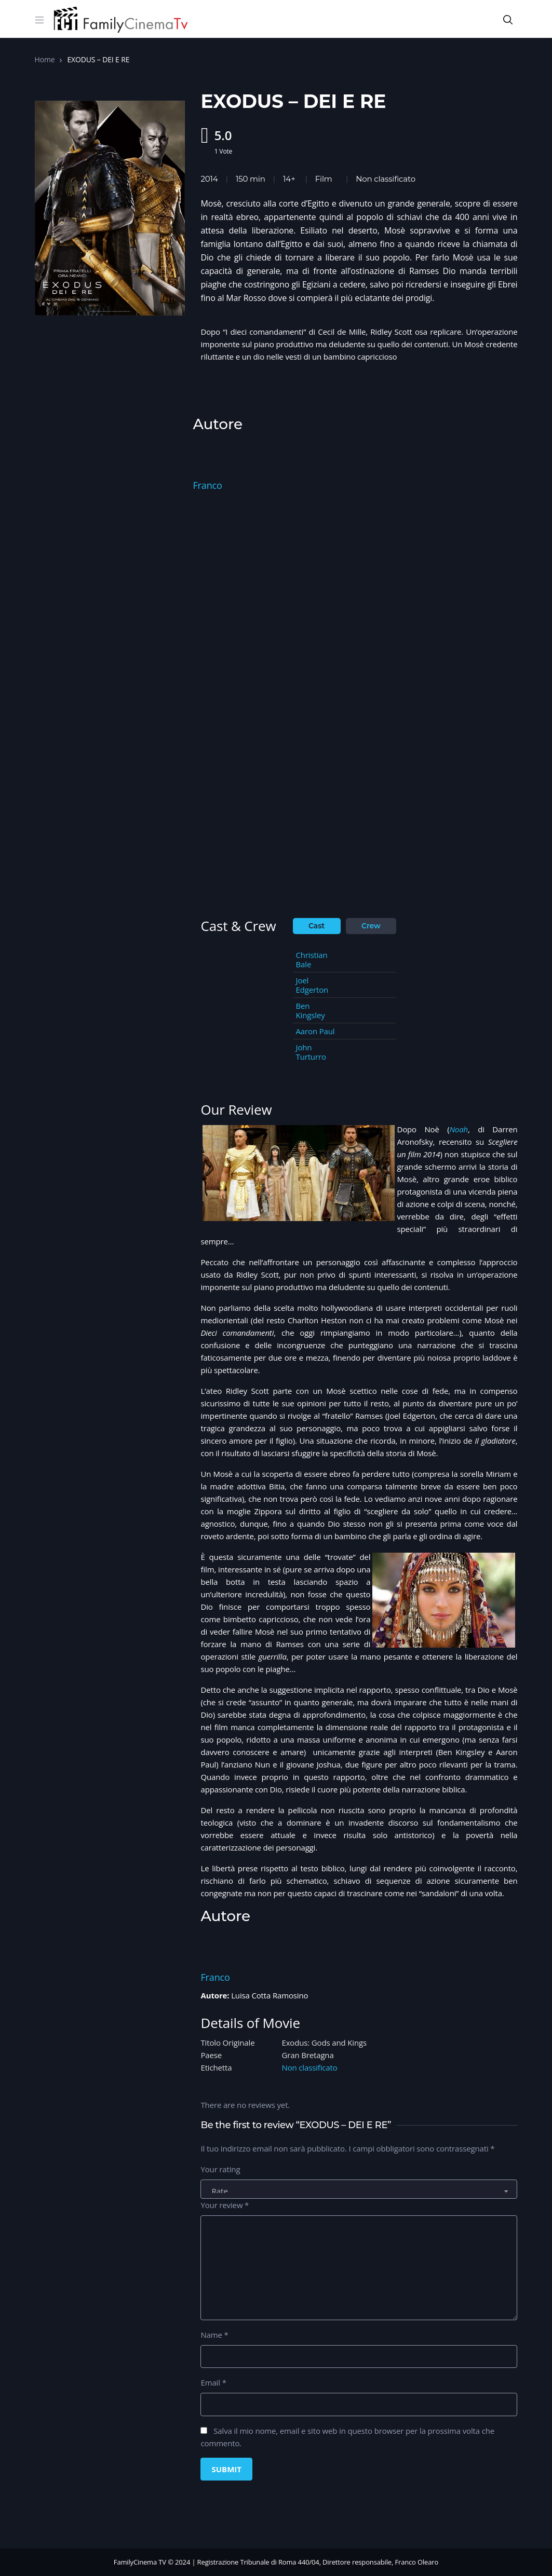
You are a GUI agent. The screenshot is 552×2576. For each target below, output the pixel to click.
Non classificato (385, 179)
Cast (316, 925)
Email (213, 2382)
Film (323, 179)
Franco (207, 485)
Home (45, 59)
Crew (371, 925)
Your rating (220, 2169)
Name (214, 2335)
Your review (224, 2205)
